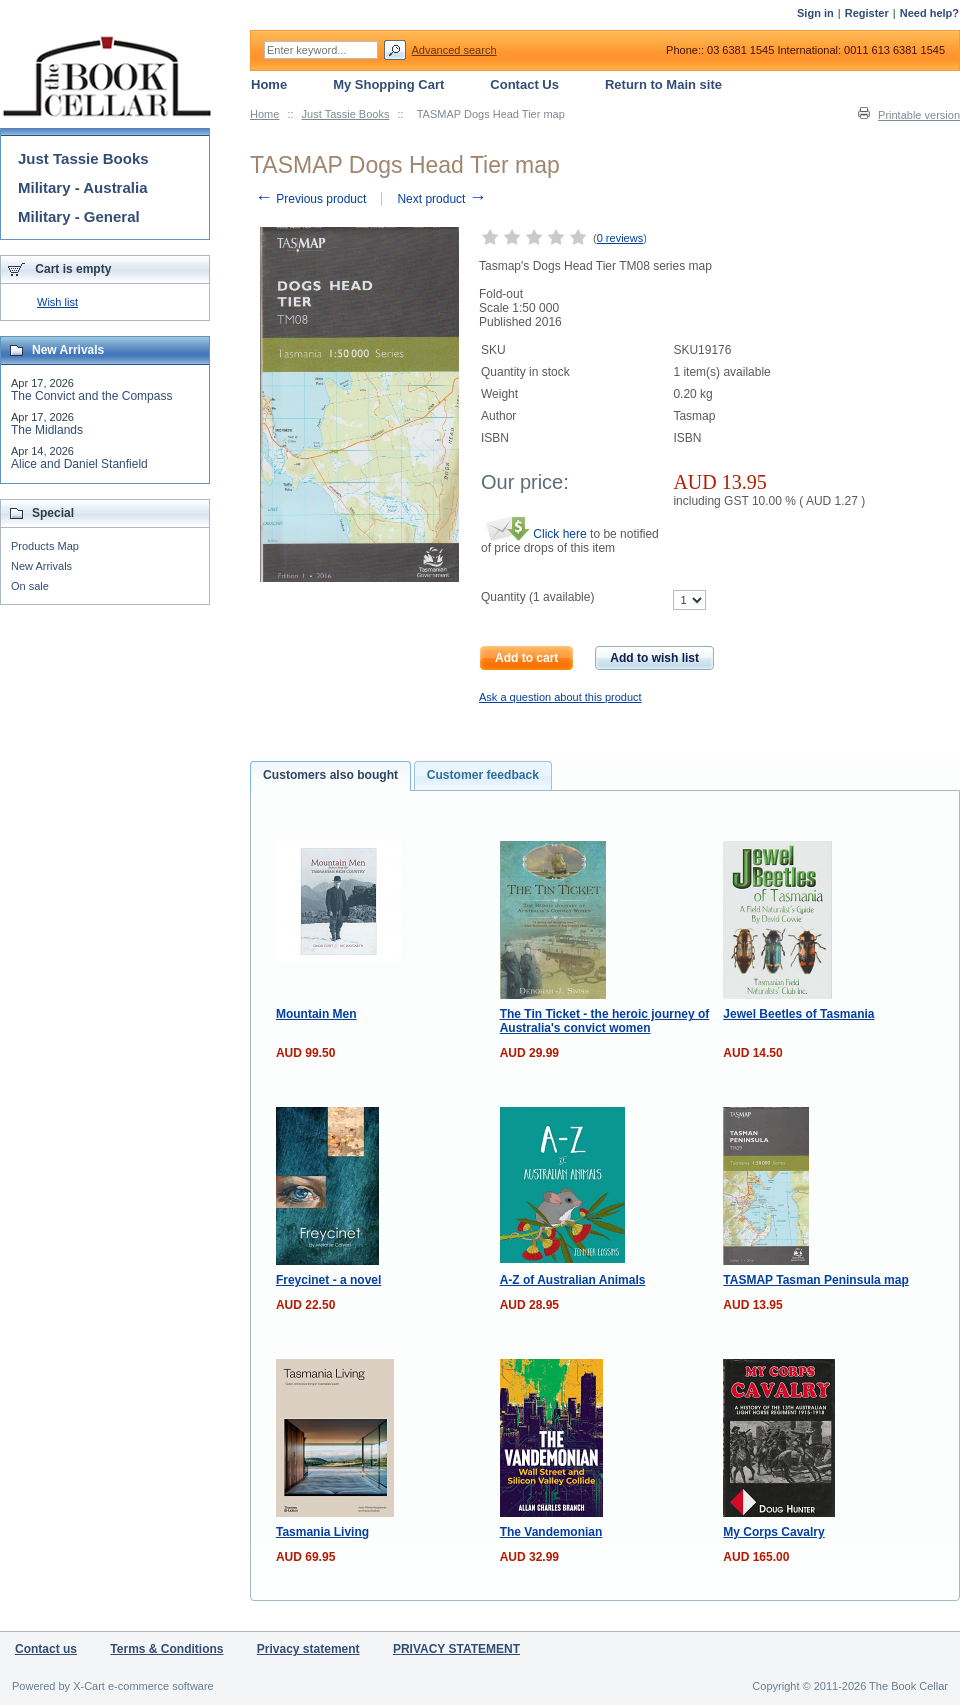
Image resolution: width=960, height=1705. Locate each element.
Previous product (310, 199)
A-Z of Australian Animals (573, 1280)
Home (264, 114)
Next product (441, 199)
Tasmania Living (322, 1532)
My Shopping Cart (388, 84)
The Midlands (47, 430)
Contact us (46, 1649)
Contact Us (524, 84)
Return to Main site (663, 84)
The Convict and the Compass (91, 396)
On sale (30, 586)
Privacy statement (308, 1649)
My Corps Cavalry (773, 1532)
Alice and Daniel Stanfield (79, 464)
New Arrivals (41, 566)
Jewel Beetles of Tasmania (798, 1014)
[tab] (330, 776)
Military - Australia (82, 187)
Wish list (57, 302)
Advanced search (454, 50)
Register (867, 13)
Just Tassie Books (346, 114)
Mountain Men (316, 1014)
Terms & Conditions (166, 1649)
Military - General (79, 216)
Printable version (919, 115)
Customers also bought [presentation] (330, 775)
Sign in (815, 13)
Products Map (45, 546)
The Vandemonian (551, 1532)
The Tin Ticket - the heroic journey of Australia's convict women (605, 1021)
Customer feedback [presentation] (483, 775)
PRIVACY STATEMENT (456, 1649)
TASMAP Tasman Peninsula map (815, 1280)
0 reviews (620, 238)
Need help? (929, 13)
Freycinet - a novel (328, 1280)
